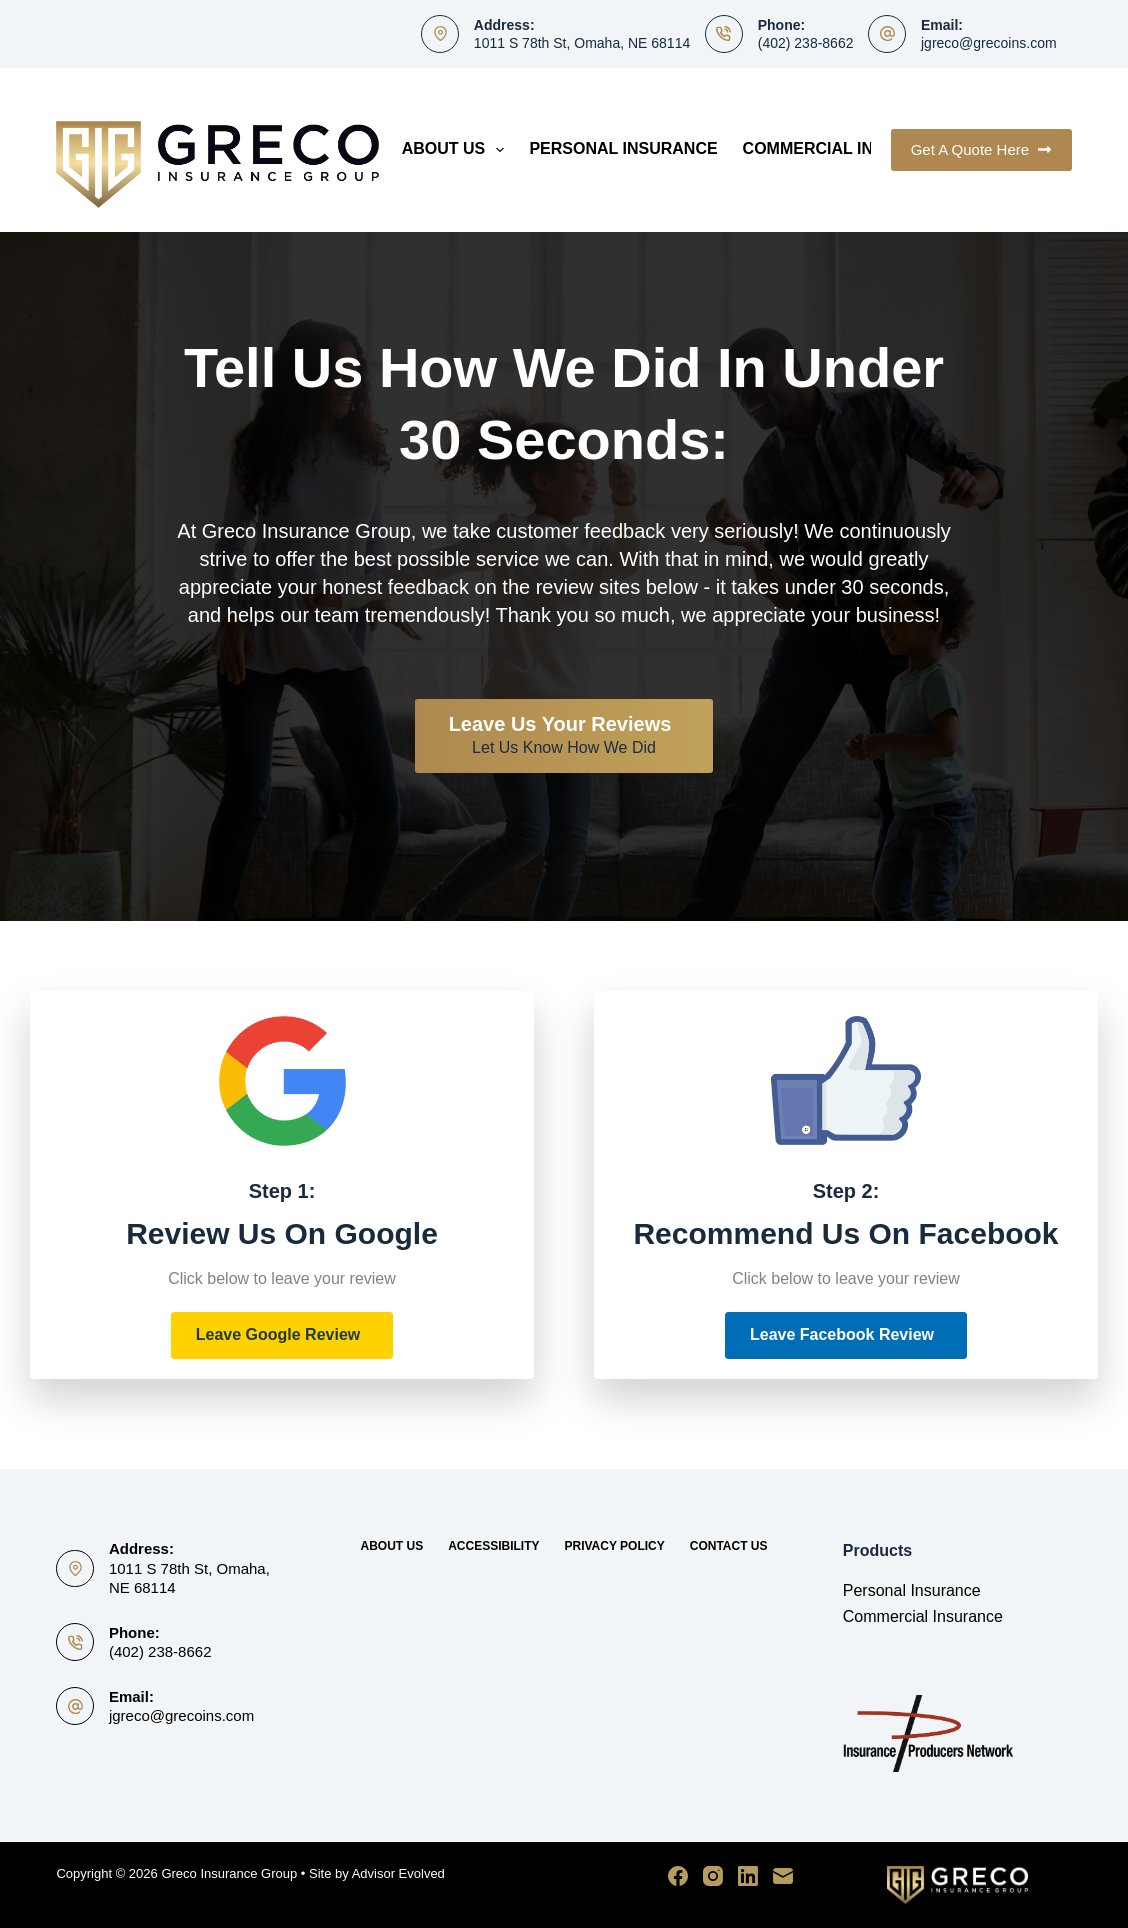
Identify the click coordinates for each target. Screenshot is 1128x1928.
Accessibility (493, 1546)
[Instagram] (713, 1876)
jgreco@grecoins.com (989, 43)
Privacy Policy (614, 1546)
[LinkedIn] (748, 1876)
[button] (282, 1335)
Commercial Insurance (847, 148)
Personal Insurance (623, 148)
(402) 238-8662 (806, 43)
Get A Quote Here (981, 149)
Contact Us (729, 1546)
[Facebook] (678, 1876)
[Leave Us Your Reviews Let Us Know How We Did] (564, 736)
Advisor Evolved (398, 1873)
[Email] (783, 1876)
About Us (457, 150)
